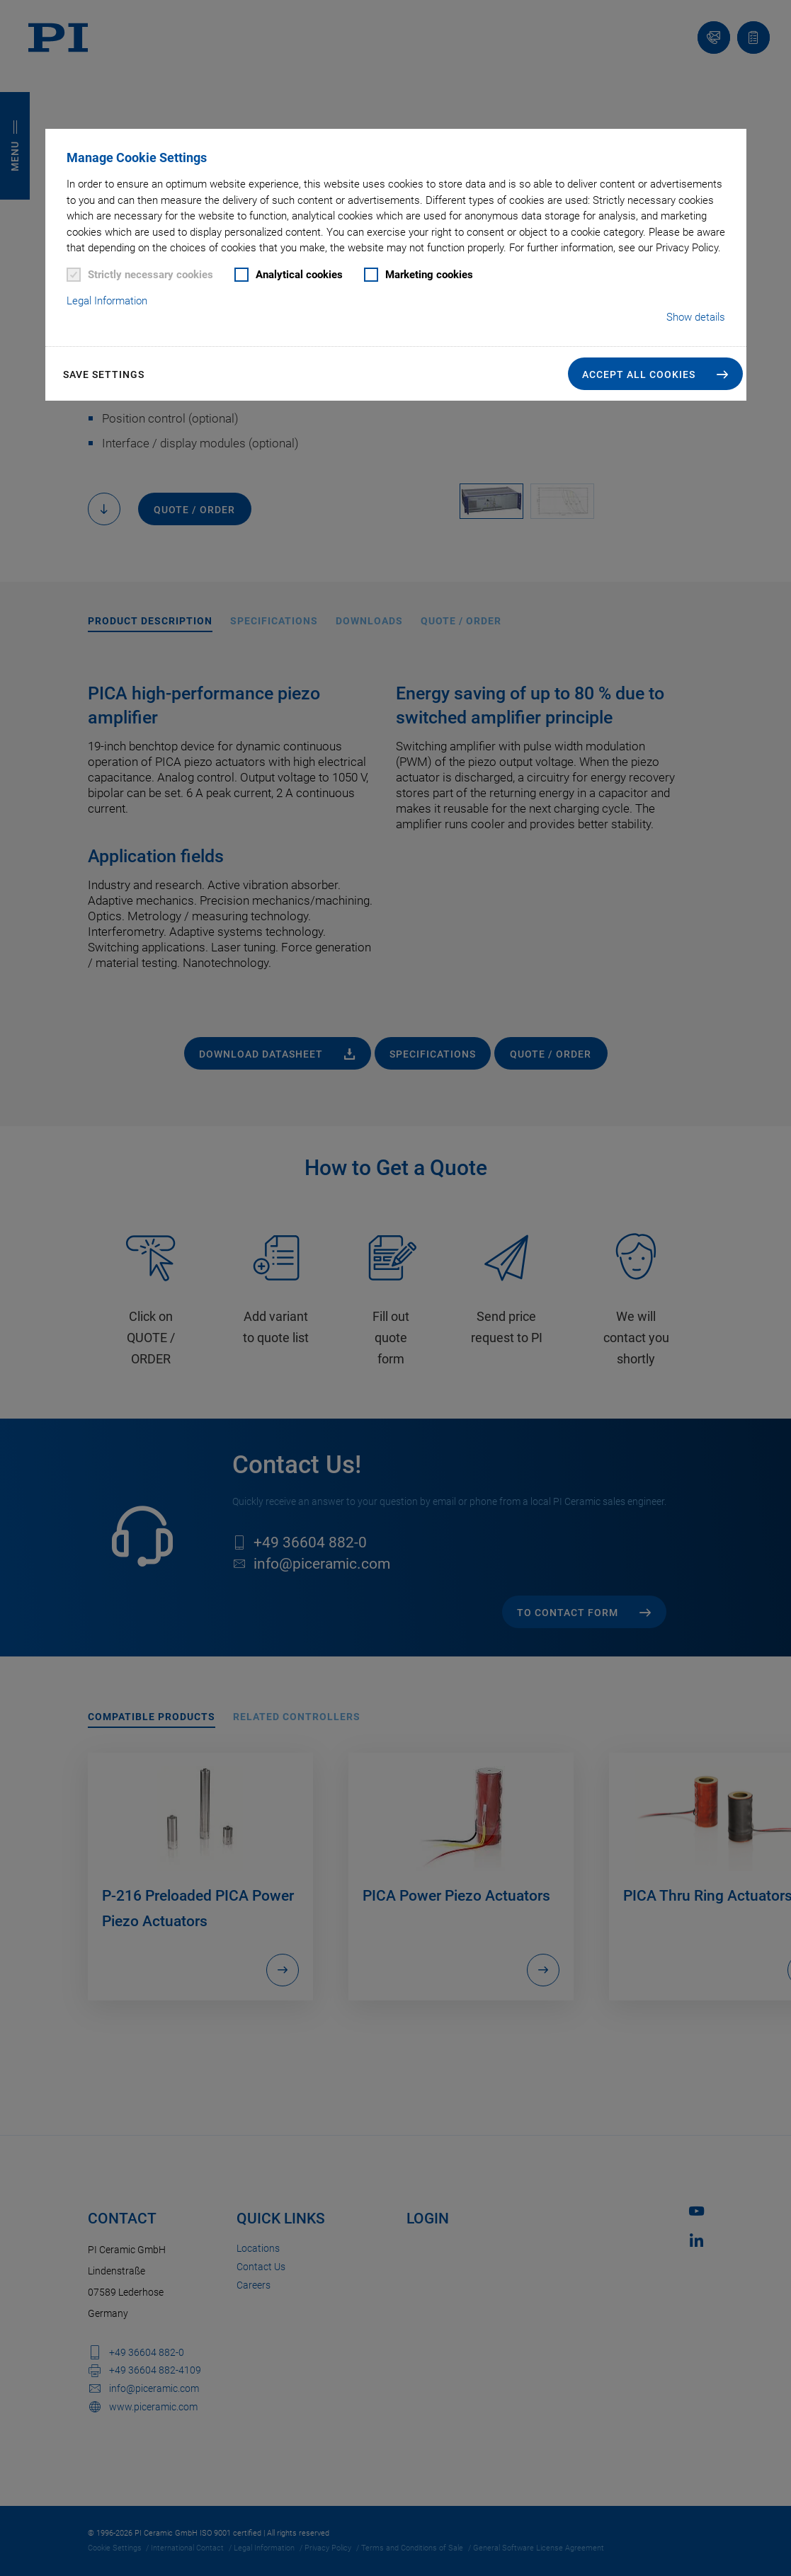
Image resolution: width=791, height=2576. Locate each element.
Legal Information (107, 300)
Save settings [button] (103, 374)
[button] (655, 373)
